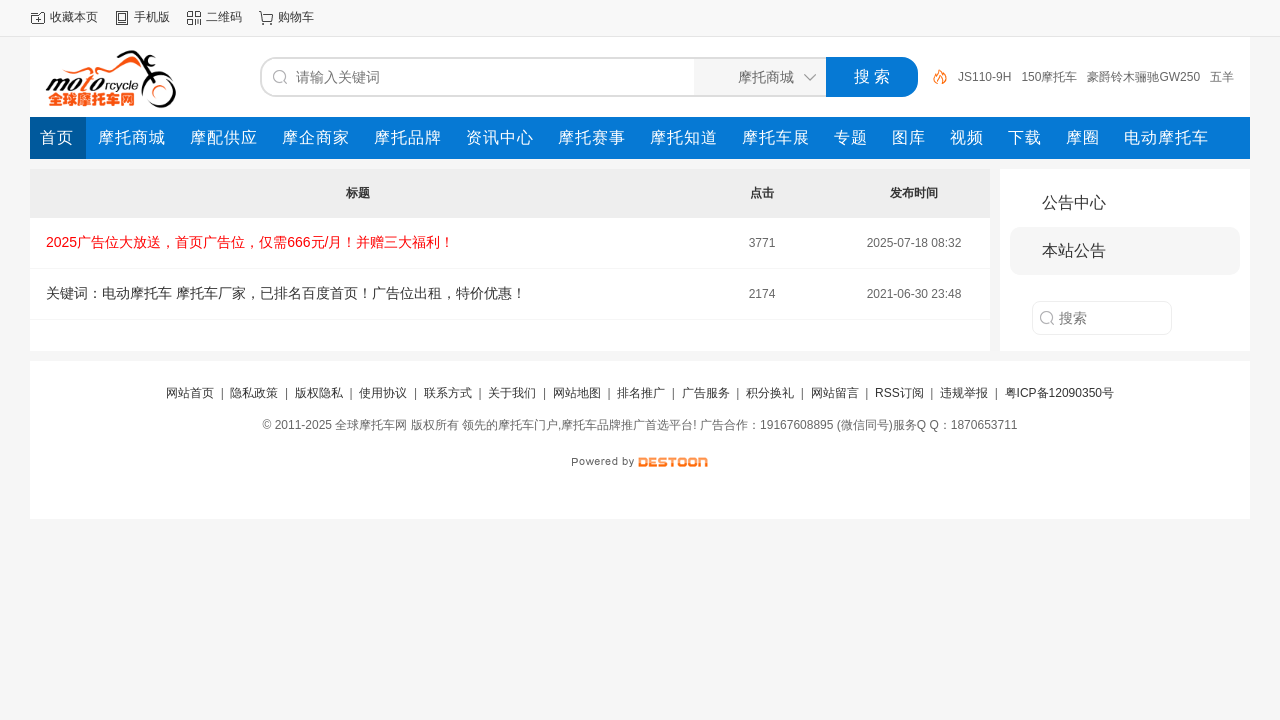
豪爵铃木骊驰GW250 (1143, 77)
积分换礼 (770, 393)
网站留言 (835, 393)
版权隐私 (319, 393)
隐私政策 (254, 393)
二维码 (224, 17)
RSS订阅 (899, 393)
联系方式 (448, 393)
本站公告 (1074, 250)
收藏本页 (74, 17)
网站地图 (577, 393)
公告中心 (1074, 202)
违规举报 (964, 393)
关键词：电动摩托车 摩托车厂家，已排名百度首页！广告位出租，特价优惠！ (286, 293)
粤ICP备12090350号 (1059, 393)
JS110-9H (984, 77)
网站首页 (190, 393)
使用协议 (383, 393)
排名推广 (641, 393)
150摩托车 (1049, 77)
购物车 (296, 17)
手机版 (152, 17)
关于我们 (512, 393)
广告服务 (706, 393)
